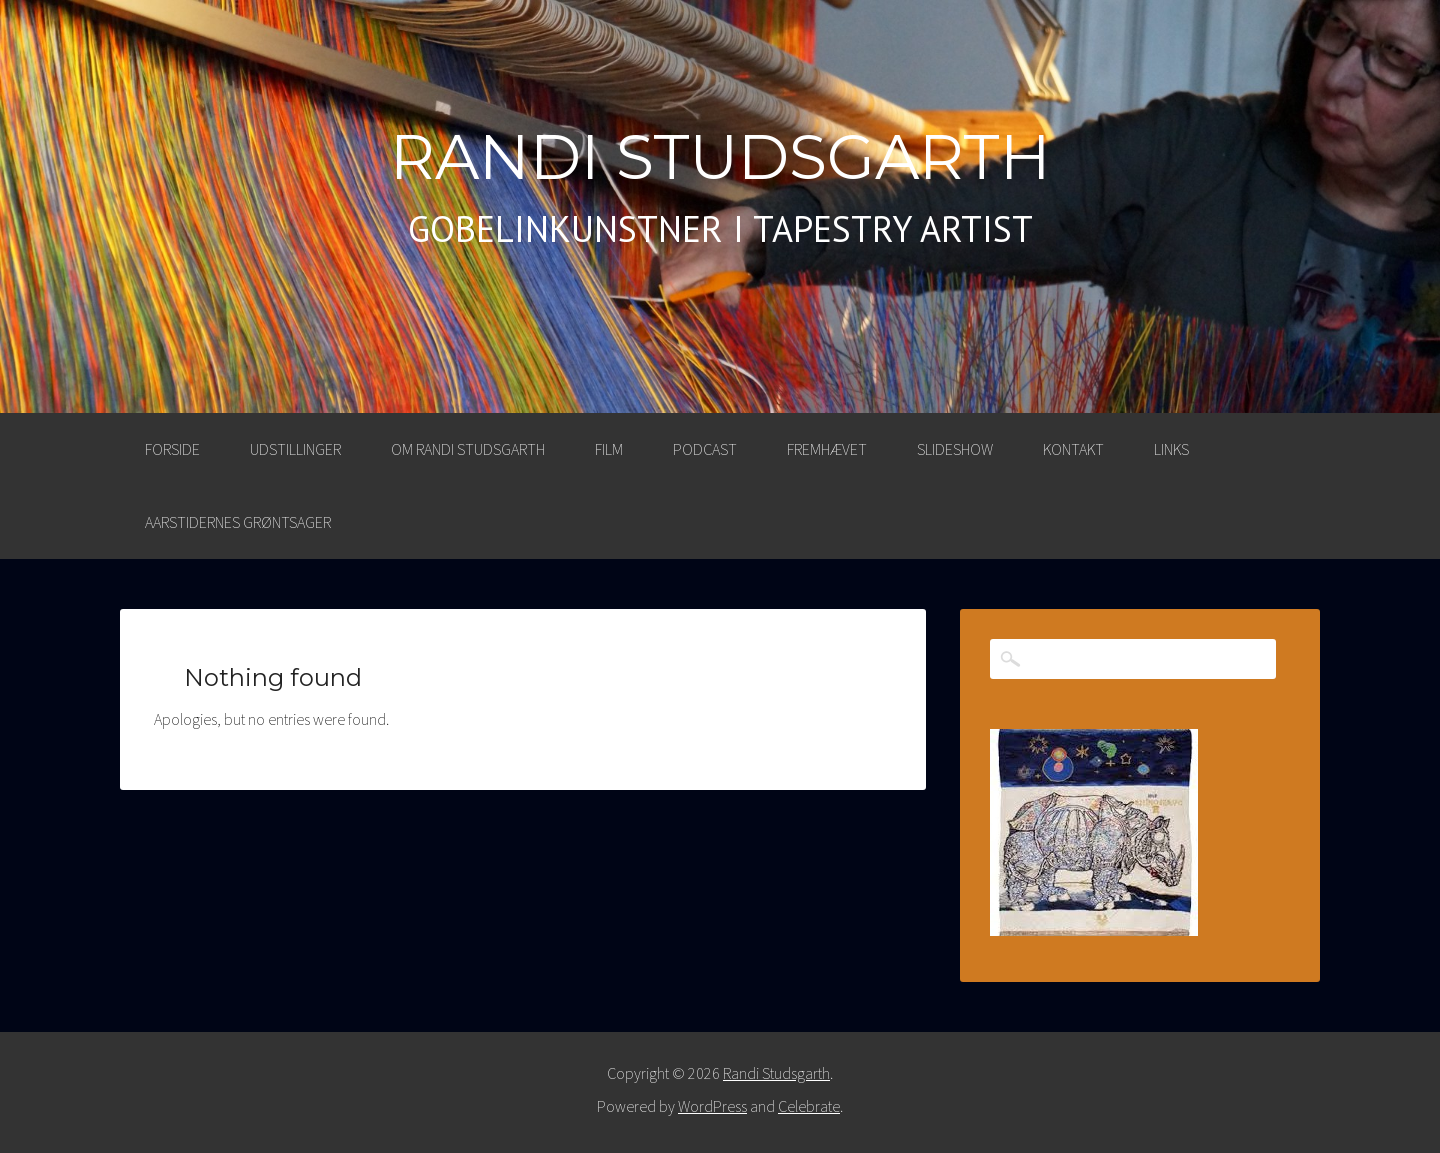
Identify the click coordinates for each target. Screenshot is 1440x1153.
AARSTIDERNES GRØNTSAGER (238, 522)
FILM (609, 449)
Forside (172, 449)
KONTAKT (1073, 449)
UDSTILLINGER (295, 449)
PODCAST (705, 449)
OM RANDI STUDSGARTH (468, 449)
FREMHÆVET (827, 449)
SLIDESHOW (955, 449)
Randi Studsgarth (720, 157)
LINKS (1171, 449)
